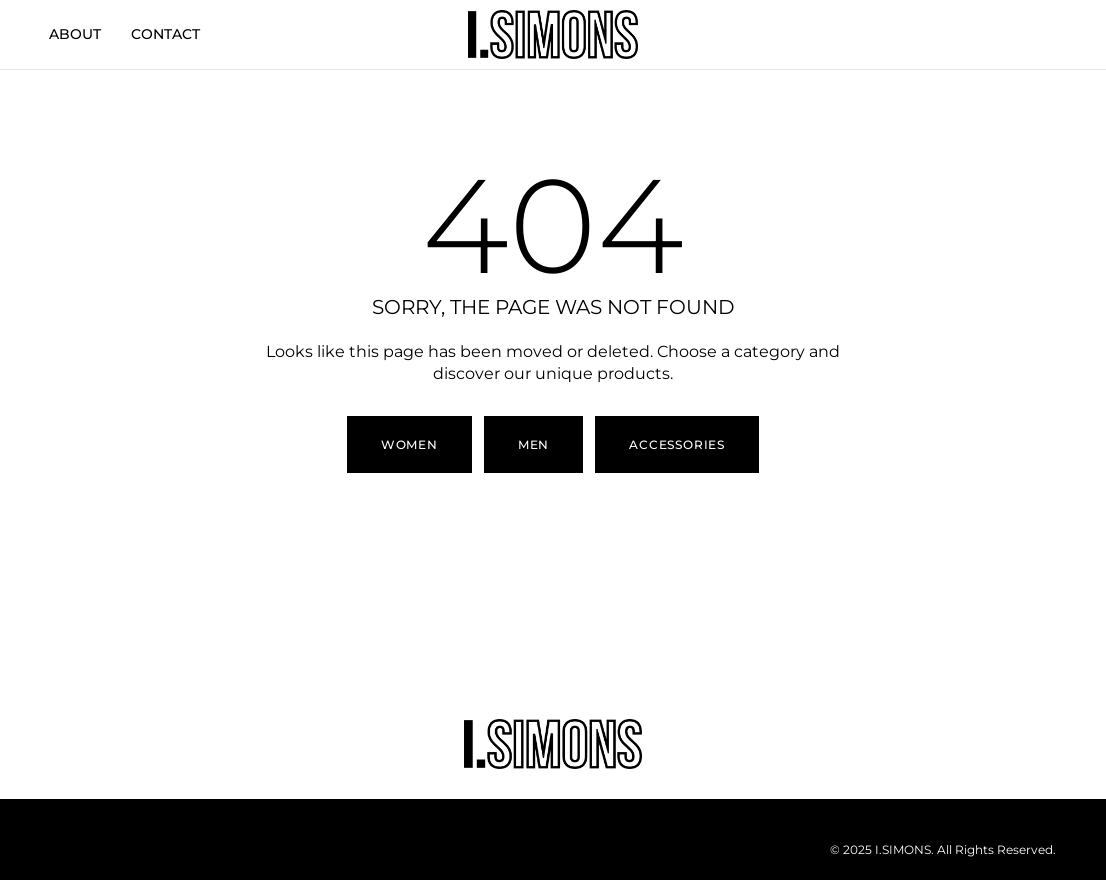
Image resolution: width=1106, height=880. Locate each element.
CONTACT (165, 34)
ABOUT (75, 34)
